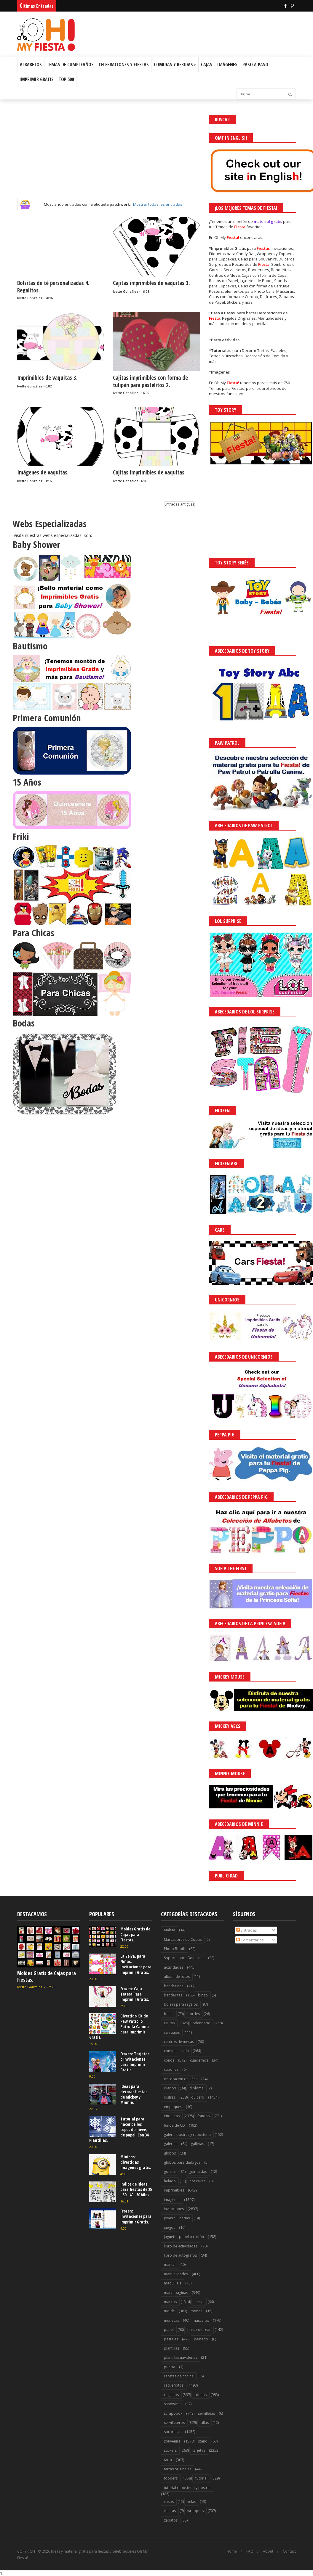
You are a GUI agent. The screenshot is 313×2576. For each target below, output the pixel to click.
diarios (170, 2088)
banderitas (173, 1995)
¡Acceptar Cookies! (221, 2555)
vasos (169, 2501)
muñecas (171, 2320)
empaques (173, 2106)
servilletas (206, 2413)
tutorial (201, 2478)
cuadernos (199, 2060)
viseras (170, 2510)
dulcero (197, 2097)
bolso (169, 2013)
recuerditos (173, 2385)
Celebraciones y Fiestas (124, 64)
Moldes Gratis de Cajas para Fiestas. (46, 1976)
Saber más (260, 2555)
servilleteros (174, 2422)
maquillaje (172, 2283)
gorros (169, 2171)
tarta (168, 2459)
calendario (201, 2022)
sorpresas (172, 2431)
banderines (173, 1985)
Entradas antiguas (179, 504)
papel (169, 2329)
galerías (170, 2143)
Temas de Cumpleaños (70, 64)
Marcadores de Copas (183, 1939)
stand (202, 2441)
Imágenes (227, 64)
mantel (169, 2264)
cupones (171, 2069)
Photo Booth (174, 1948)
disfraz (169, 2097)
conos (169, 2060)
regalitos (171, 2394)
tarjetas (198, 2450)
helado (170, 2181)
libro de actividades (180, 2246)
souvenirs (172, 2441)
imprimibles (174, 2190)
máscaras (201, 2320)
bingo (203, 1995)
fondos (203, 2115)
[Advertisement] (109, 156)
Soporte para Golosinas (184, 1957)
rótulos (200, 2394)
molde (169, 2310)
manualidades (176, 2273)
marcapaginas (176, 2292)
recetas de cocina (179, 2376)
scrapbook (173, 2413)
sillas (204, 2422)
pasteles (171, 2339)
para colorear (199, 2329)
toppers (171, 2478)
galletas (197, 2143)
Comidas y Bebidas (175, 64)
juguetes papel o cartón (184, 2236)
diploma (196, 2088)
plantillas (171, 2348)
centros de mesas (179, 2041)
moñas (196, 2310)
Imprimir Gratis (37, 79)
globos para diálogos (182, 2162)
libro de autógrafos (180, 2255)
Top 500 (66, 79)
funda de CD (174, 2125)
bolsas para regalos (181, 2004)
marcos (170, 2301)
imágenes (172, 2199)
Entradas (246, 1930)
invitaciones (174, 2208)
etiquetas (172, 2115)
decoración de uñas (180, 2078)
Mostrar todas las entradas (157, 204)
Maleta (169, 1930)
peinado (201, 2339)
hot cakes (197, 2181)
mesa (199, 2301)
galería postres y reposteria (187, 2134)
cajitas (169, 2022)
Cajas (206, 64)
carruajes (172, 2032)
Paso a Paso (255, 64)
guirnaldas (198, 2171)
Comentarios (250, 1940)
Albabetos (31, 64)
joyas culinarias (177, 2218)
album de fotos (177, 1976)
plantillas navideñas (180, 2357)
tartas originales (177, 2469)
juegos (169, 2227)
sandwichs (172, 2403)
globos (170, 2153)
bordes (193, 2013)
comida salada (176, 2050)
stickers (170, 2450)
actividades (173, 1967)
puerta (169, 2366)
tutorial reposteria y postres (187, 2487)
